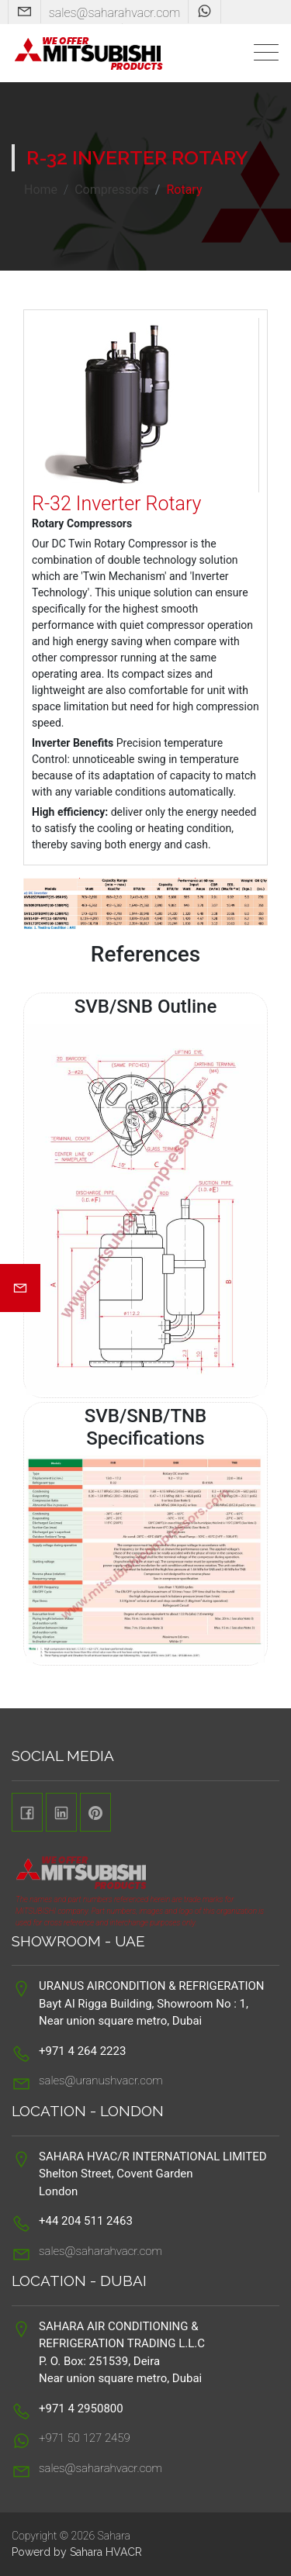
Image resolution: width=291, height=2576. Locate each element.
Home (40, 189)
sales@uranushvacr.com (101, 2080)
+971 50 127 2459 (84, 2438)
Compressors (111, 189)
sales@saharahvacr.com (115, 12)
